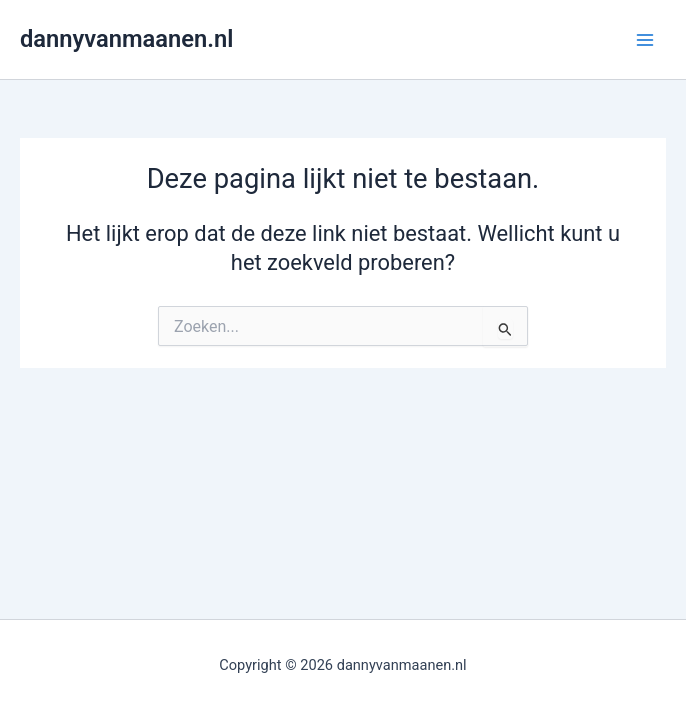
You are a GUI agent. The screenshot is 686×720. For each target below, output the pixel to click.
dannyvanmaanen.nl (126, 39)
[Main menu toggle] (645, 40)
